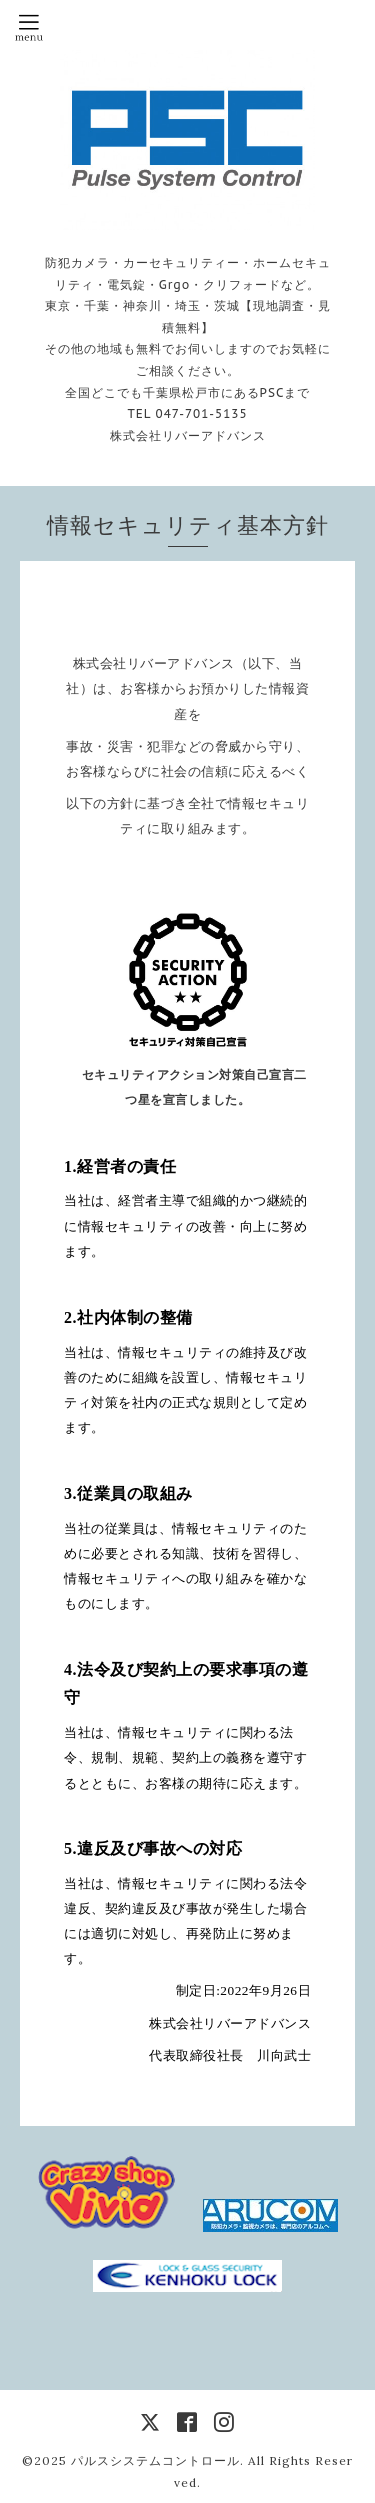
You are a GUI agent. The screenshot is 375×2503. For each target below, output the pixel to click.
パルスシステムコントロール (155, 2460)
